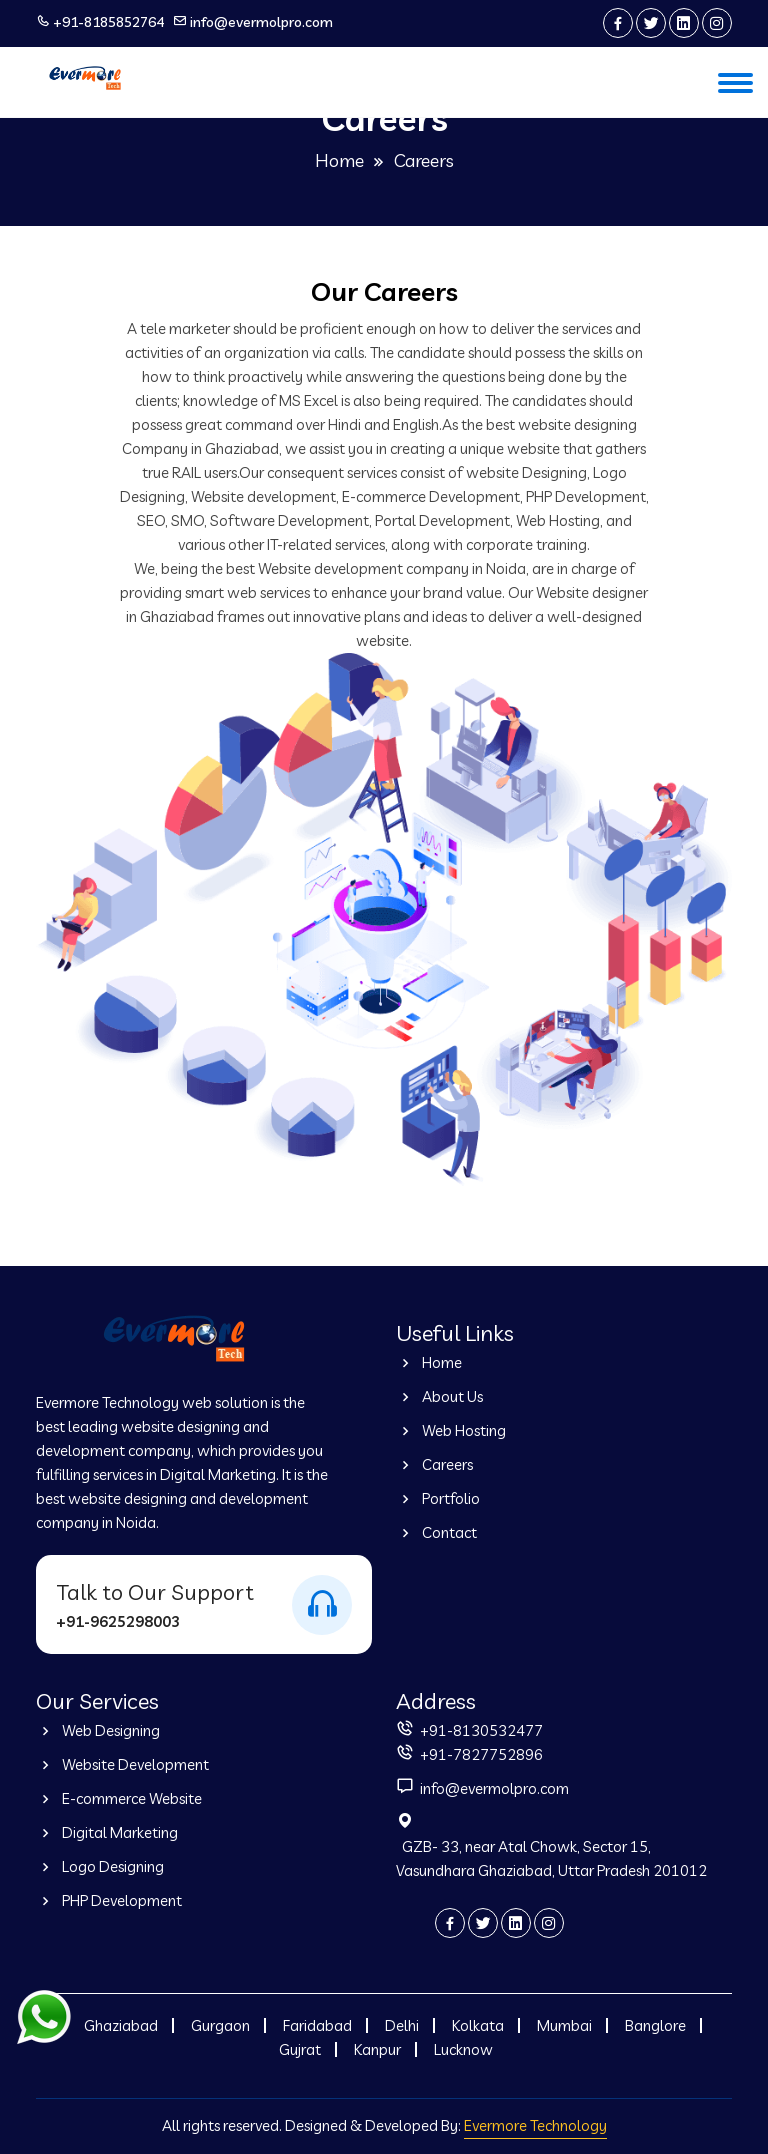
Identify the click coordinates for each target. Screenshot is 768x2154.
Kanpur (377, 2049)
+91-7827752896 (480, 1754)
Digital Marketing (107, 1832)
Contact (436, 1532)
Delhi (402, 2025)
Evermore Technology (535, 2125)
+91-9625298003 (118, 1621)
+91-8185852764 (108, 22)
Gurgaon (220, 2025)
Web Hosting (451, 1430)
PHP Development (109, 1900)
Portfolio (438, 1498)
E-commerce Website (119, 1798)
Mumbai (564, 2025)
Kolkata (478, 2025)
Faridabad (317, 2025)
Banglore (655, 2025)
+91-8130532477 (480, 1730)
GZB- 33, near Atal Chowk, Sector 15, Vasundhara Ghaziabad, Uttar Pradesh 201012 (551, 1858)
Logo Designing (100, 1866)
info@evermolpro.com (261, 22)
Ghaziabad (121, 2025)
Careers (434, 1464)
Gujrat (300, 2049)
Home (339, 160)
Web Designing (98, 1730)
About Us (439, 1396)
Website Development (122, 1764)
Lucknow (463, 2049)
